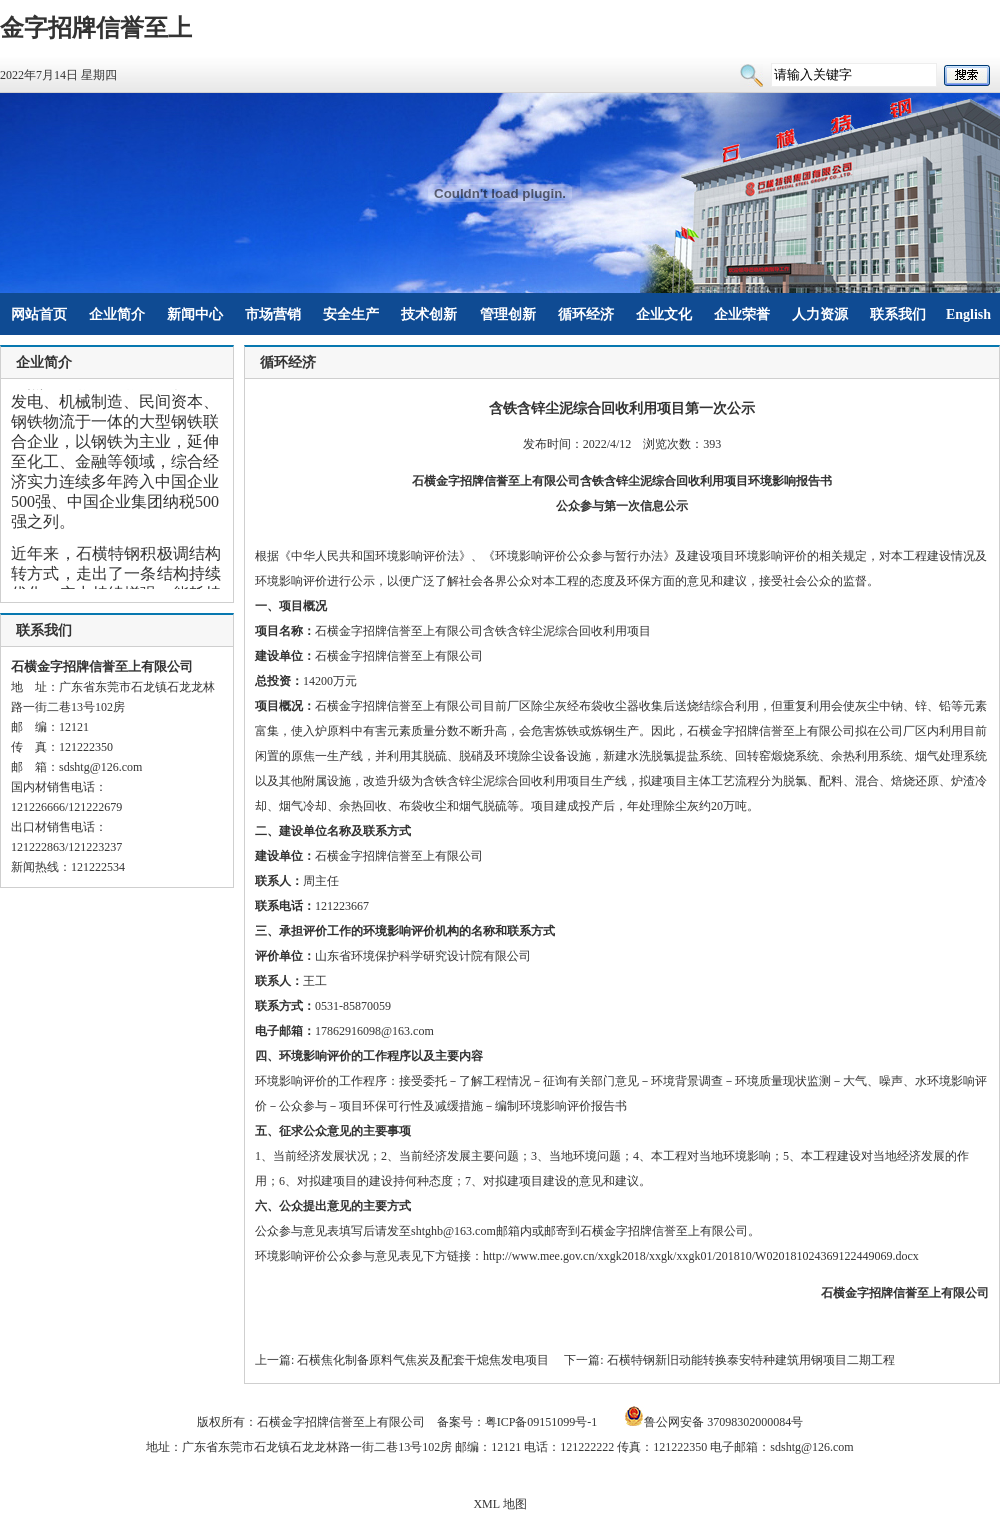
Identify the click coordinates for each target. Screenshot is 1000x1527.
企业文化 (664, 314)
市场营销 (273, 314)
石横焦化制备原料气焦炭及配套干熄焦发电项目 (423, 1360)
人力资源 (820, 314)
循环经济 (586, 314)
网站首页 (39, 314)
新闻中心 (195, 314)
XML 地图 (499, 1504)
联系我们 (898, 314)
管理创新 (508, 314)
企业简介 (117, 314)
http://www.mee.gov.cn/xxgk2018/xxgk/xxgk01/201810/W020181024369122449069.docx (701, 1256)
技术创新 (429, 314)
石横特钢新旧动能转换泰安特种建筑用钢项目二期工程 (751, 1360)
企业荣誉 (742, 314)
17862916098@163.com (374, 1031)
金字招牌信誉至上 (96, 28)
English (968, 314)
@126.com (116, 767)
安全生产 (351, 314)
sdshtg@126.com (811, 1447)
